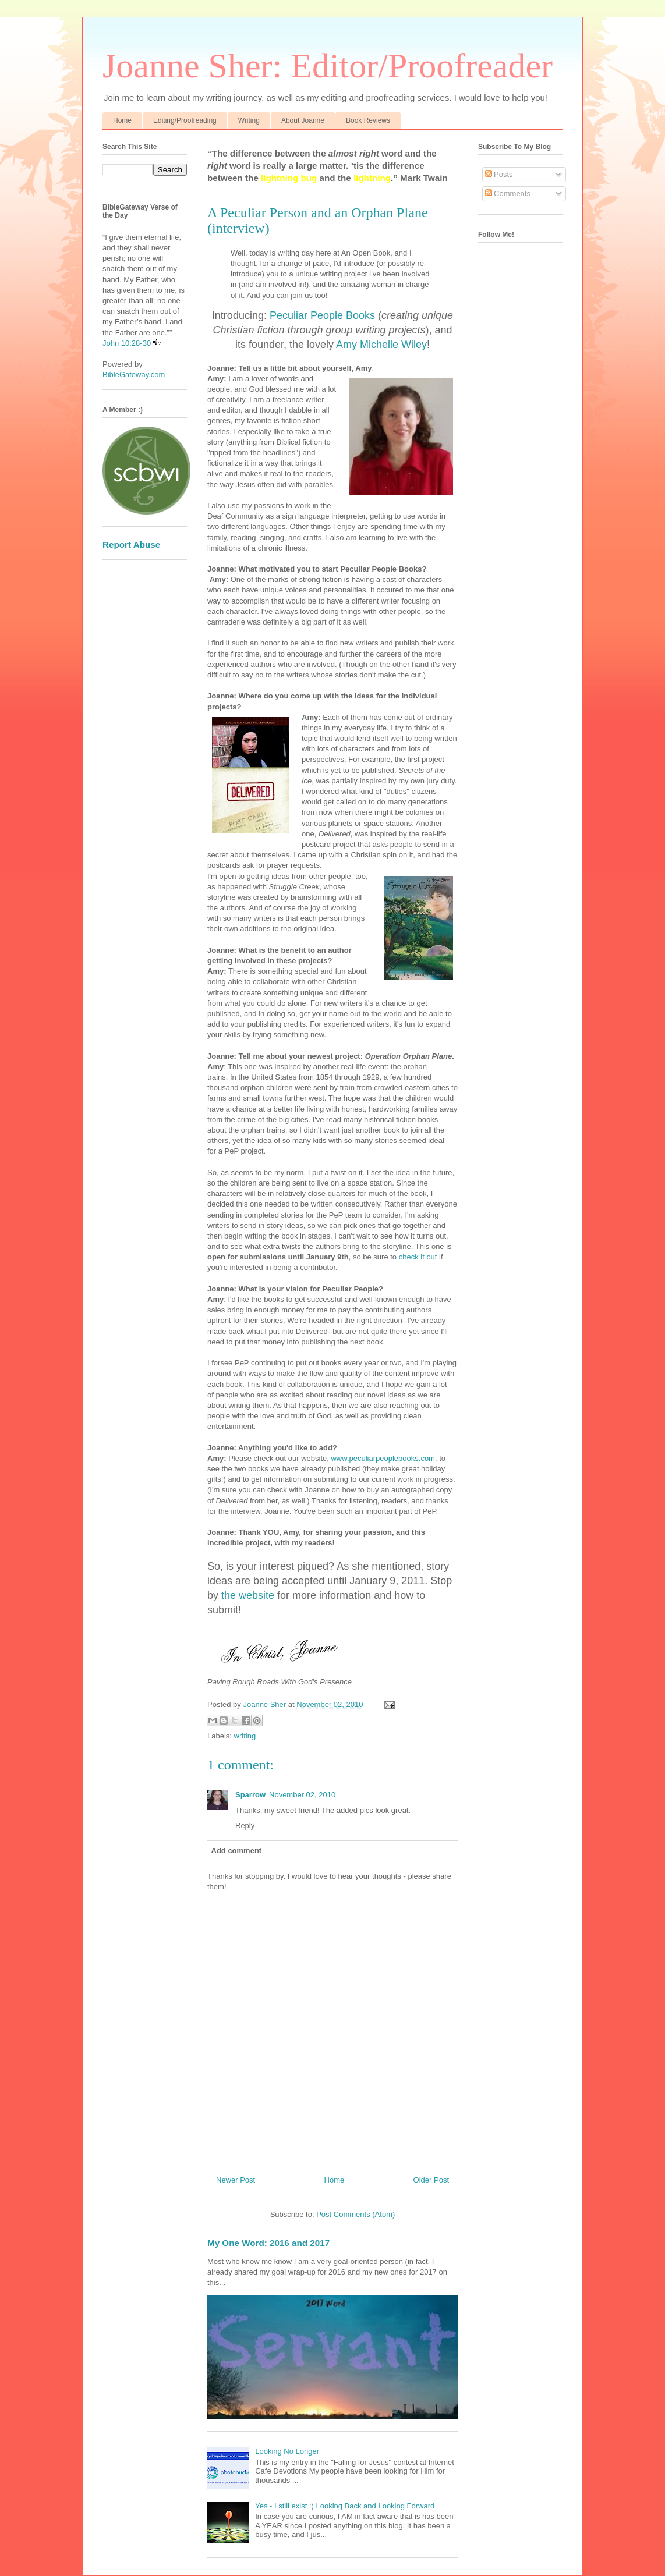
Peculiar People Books (322, 315)
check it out (418, 1256)
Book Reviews (368, 120)
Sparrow (250, 1794)
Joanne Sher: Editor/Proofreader (327, 66)
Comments (507, 193)
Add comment (236, 1850)
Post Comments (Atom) (355, 2214)
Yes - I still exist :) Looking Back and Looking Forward (344, 2506)
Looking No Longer (287, 2451)
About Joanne (302, 120)
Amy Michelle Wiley (381, 344)
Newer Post (235, 2180)
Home (122, 120)
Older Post (431, 2180)
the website (247, 1595)
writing (245, 1735)
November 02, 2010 (302, 1794)
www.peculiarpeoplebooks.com (382, 1458)
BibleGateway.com (133, 374)
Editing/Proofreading (185, 120)
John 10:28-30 (126, 343)
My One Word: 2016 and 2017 (268, 2243)
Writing (249, 120)
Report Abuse (131, 544)
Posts (499, 174)
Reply (244, 1825)
